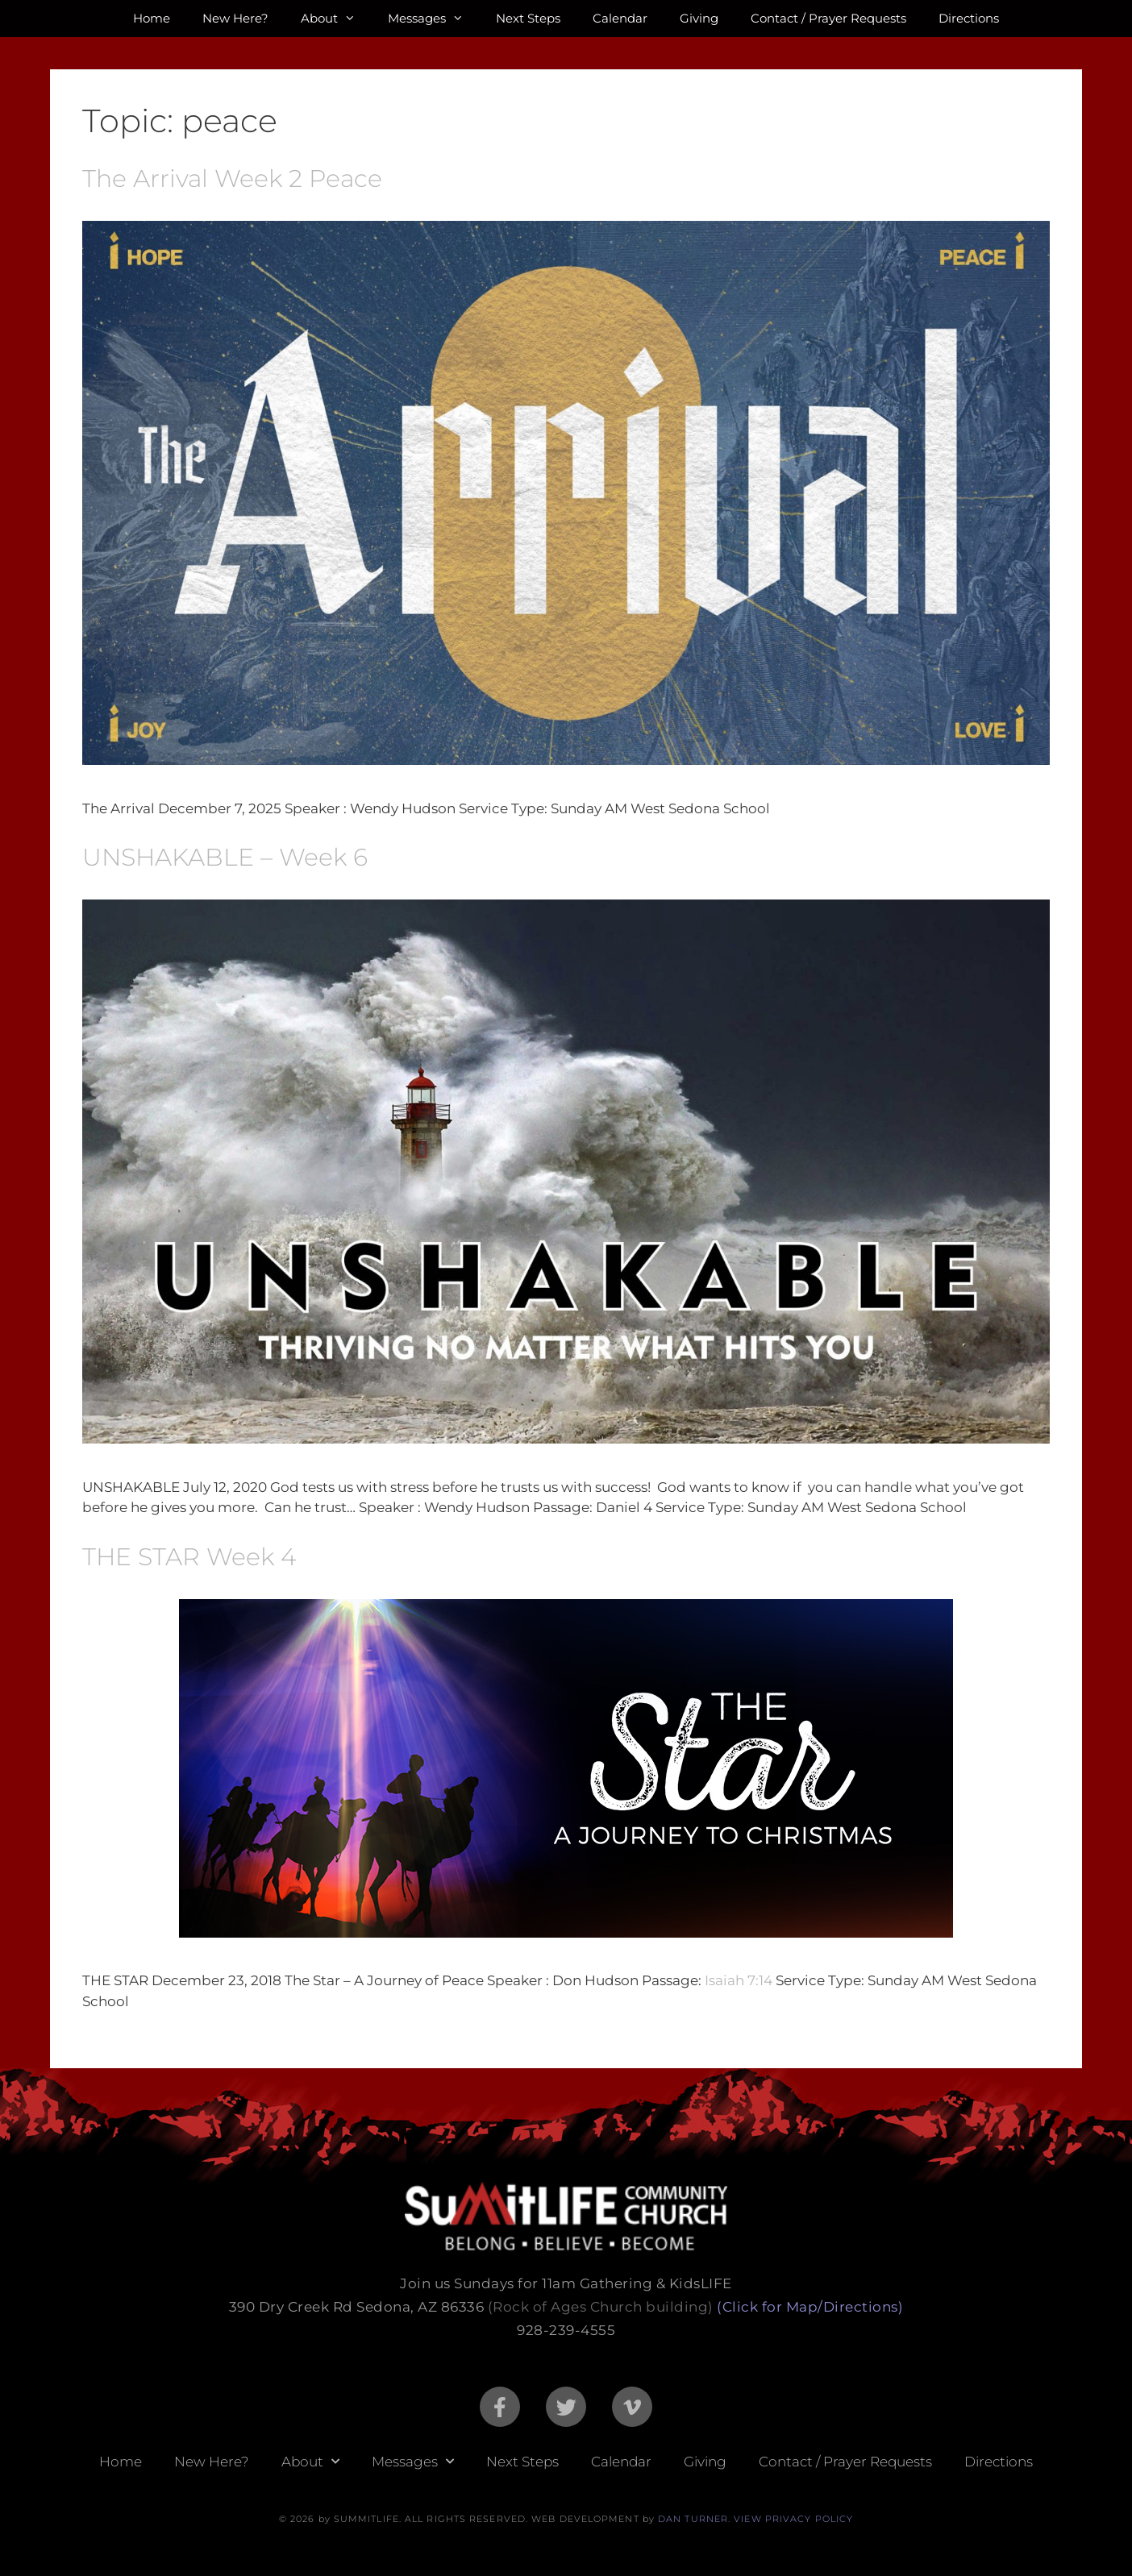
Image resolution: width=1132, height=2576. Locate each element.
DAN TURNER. (694, 2518)
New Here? (235, 18)
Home (151, 18)
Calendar (620, 18)
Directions (968, 18)
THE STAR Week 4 (189, 1557)
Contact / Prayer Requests (828, 18)
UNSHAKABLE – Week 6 (225, 857)
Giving (699, 18)
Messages (434, 18)
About (336, 18)
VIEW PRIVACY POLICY (793, 2518)
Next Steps (528, 18)
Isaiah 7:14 (738, 1980)
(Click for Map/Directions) (810, 2307)
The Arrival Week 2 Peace (232, 178)
